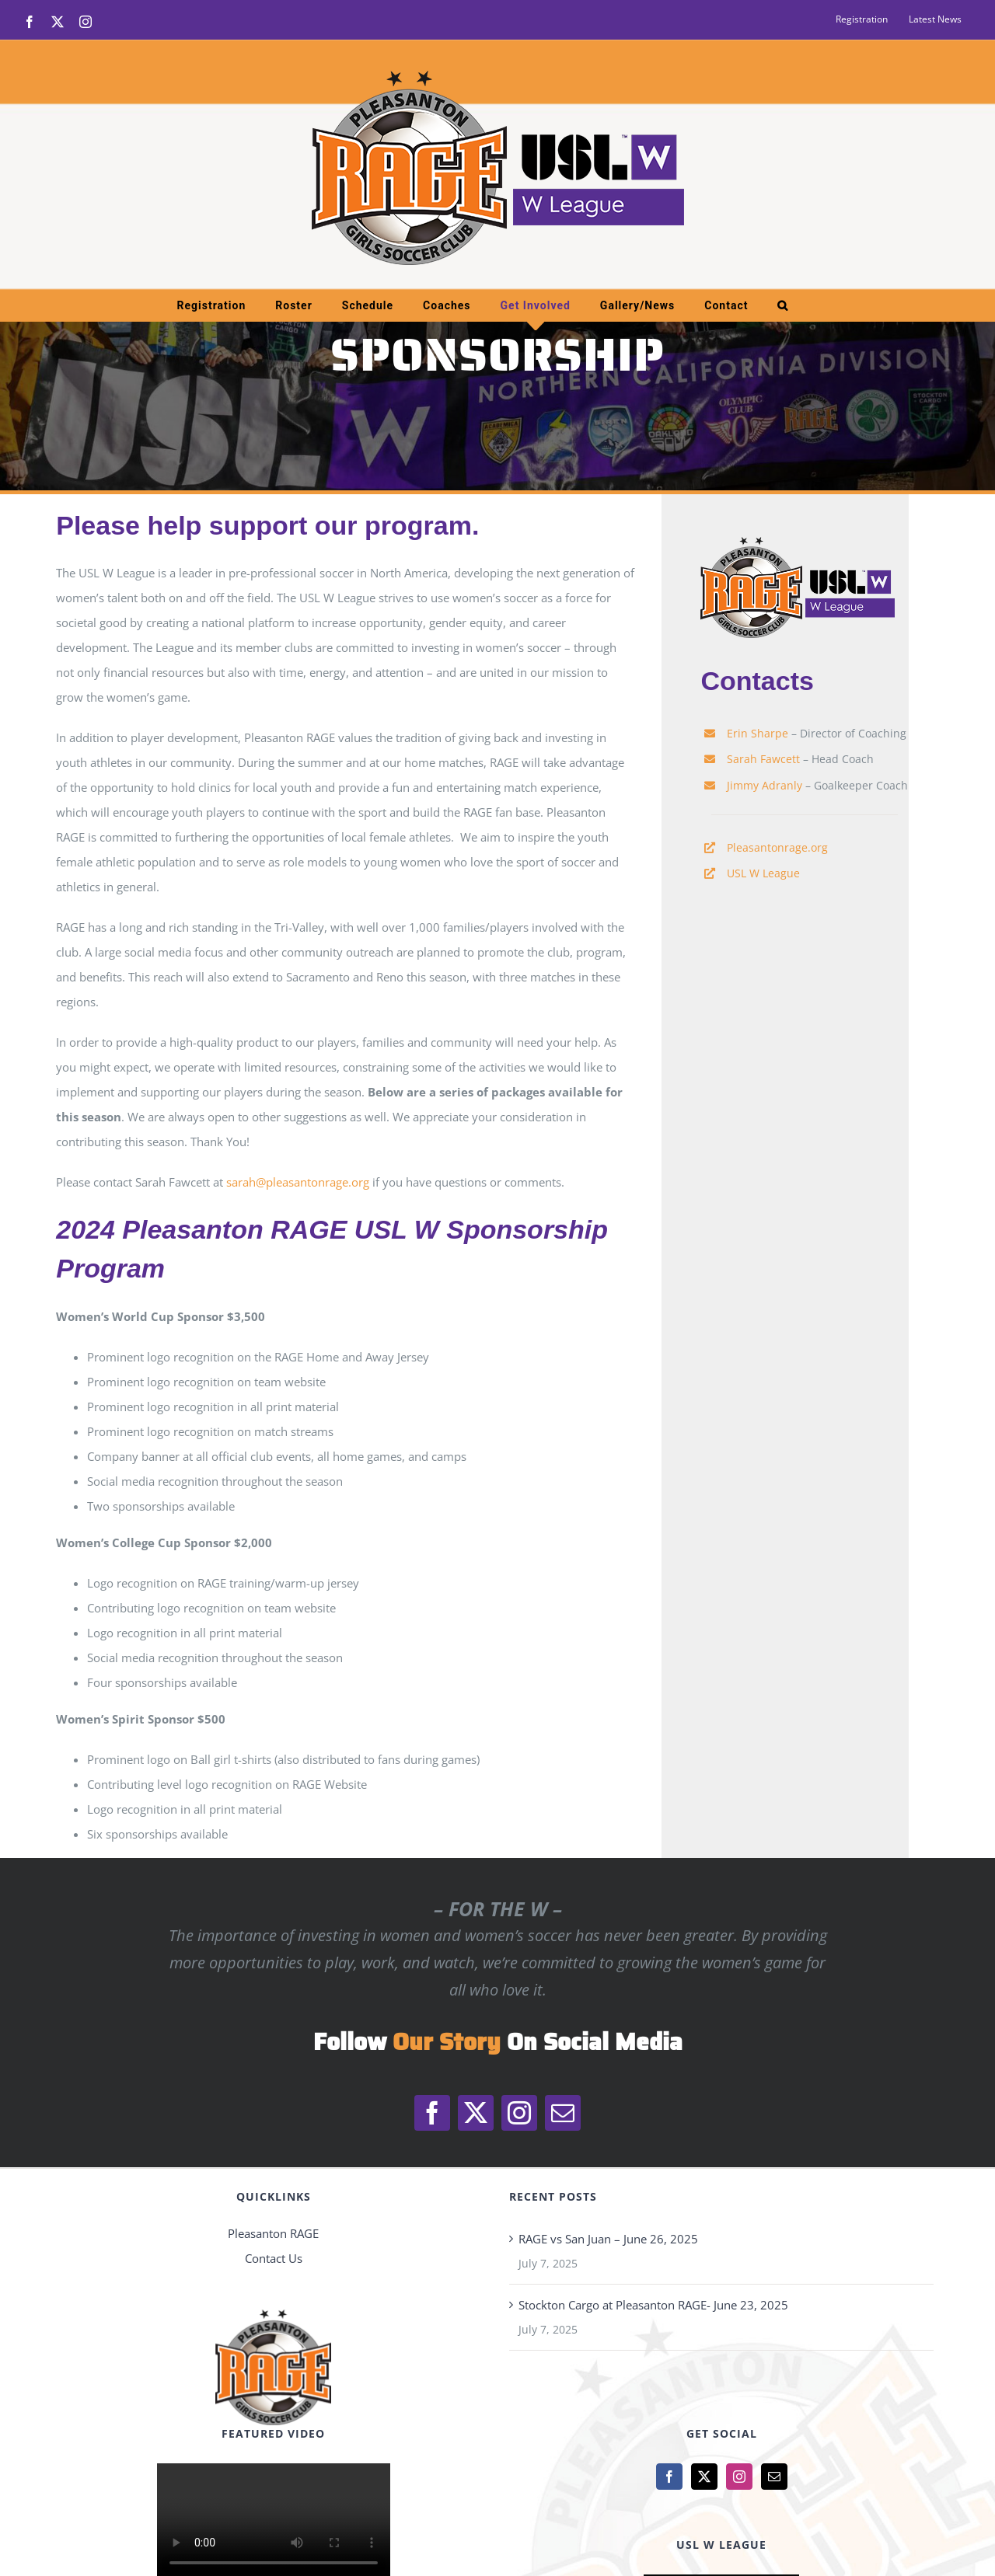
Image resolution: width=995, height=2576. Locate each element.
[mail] (563, 2113)
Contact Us (273, 2258)
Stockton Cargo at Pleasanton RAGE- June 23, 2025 (653, 2305)
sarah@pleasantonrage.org (297, 1182)
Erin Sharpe (757, 733)
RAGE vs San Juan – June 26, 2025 (608, 2239)
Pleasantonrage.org (777, 847)
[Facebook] (669, 2476)
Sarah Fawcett (763, 758)
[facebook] (432, 2113)
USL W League (763, 873)
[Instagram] (739, 2476)
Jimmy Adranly (764, 785)
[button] (782, 305)
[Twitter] (704, 2476)
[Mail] (774, 2476)
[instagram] (519, 2113)
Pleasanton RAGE (273, 2233)
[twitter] (476, 2113)
